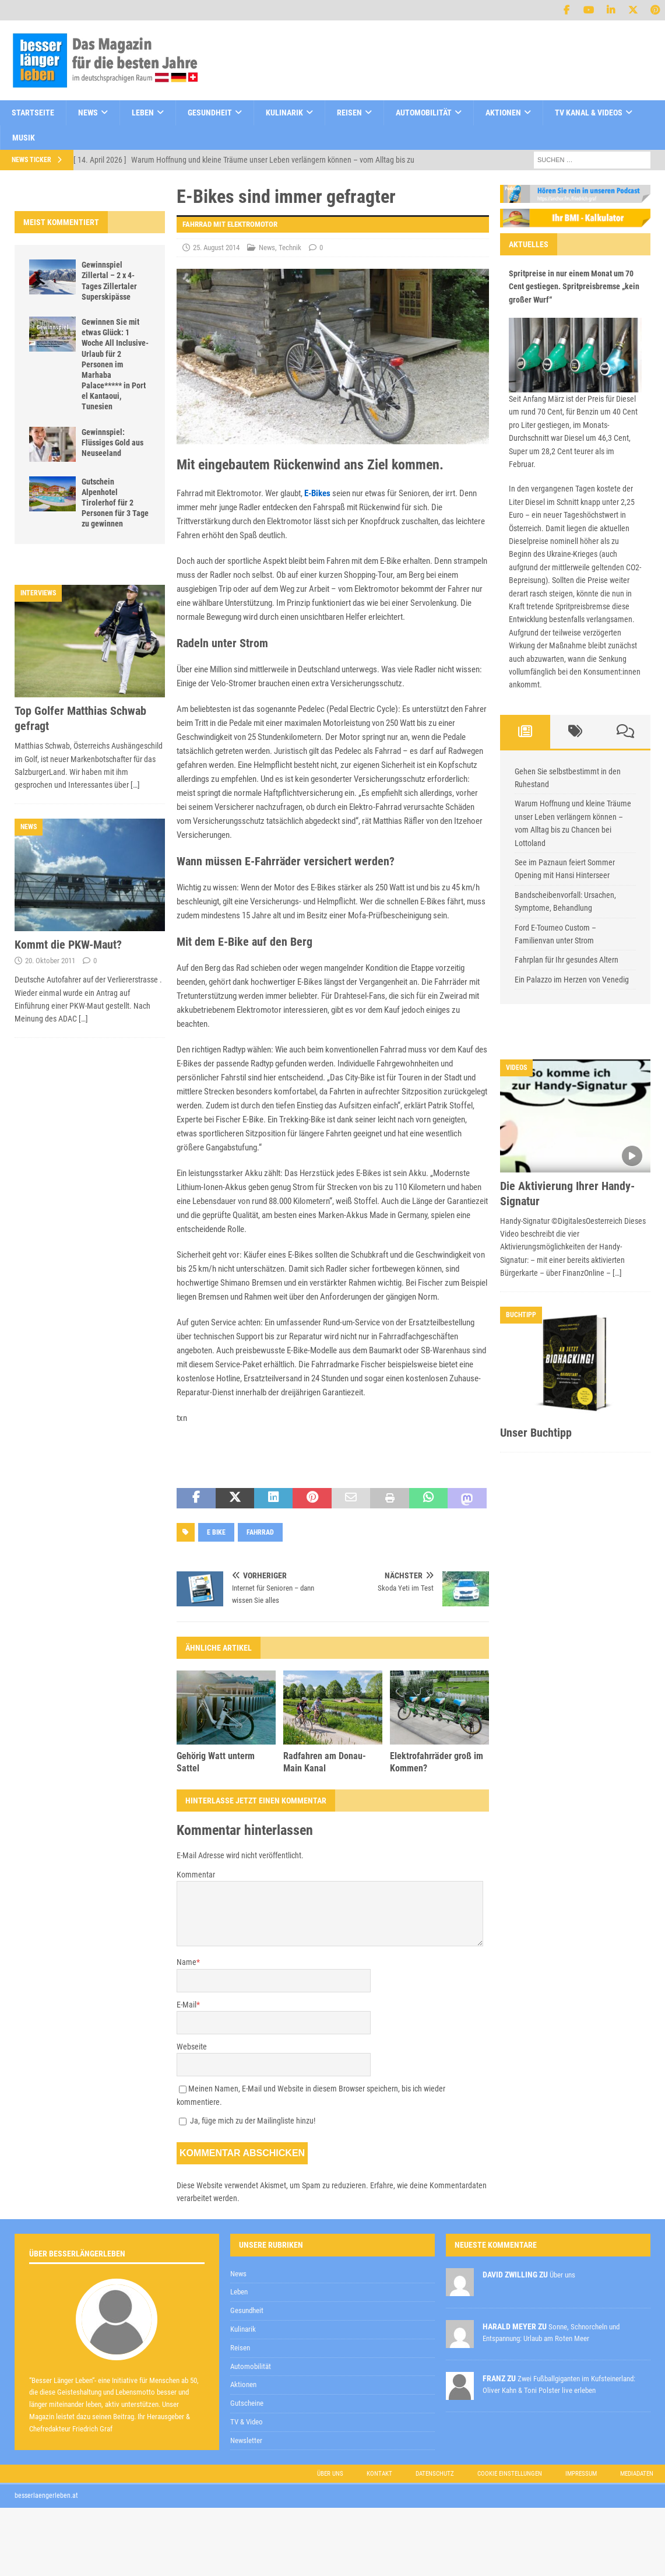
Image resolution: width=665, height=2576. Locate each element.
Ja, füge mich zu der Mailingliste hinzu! (247, 2120)
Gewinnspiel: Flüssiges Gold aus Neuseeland (112, 442)
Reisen (349, 112)
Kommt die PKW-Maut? (68, 945)
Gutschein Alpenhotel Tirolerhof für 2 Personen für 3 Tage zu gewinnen (115, 503)
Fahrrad (260, 1532)
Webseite (192, 2046)
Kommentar (196, 1874)
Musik (23, 137)
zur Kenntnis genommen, (403, 2278)
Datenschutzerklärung (361, 2277)
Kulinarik (284, 112)
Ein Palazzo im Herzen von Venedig (572, 979)
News (88, 112)
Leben (143, 112)
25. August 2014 (216, 247)
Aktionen (503, 112)
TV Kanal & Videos (588, 112)
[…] (135, 784)
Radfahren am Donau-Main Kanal (324, 1762)
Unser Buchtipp (536, 1433)
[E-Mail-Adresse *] (481, 2248)
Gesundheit (210, 112)
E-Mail (186, 2004)
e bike (216, 1532)
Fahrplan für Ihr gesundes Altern (566, 959)
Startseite (33, 112)
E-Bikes (317, 493)
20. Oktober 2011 (50, 960)
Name (186, 1962)
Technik (290, 247)
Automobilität (424, 112)
